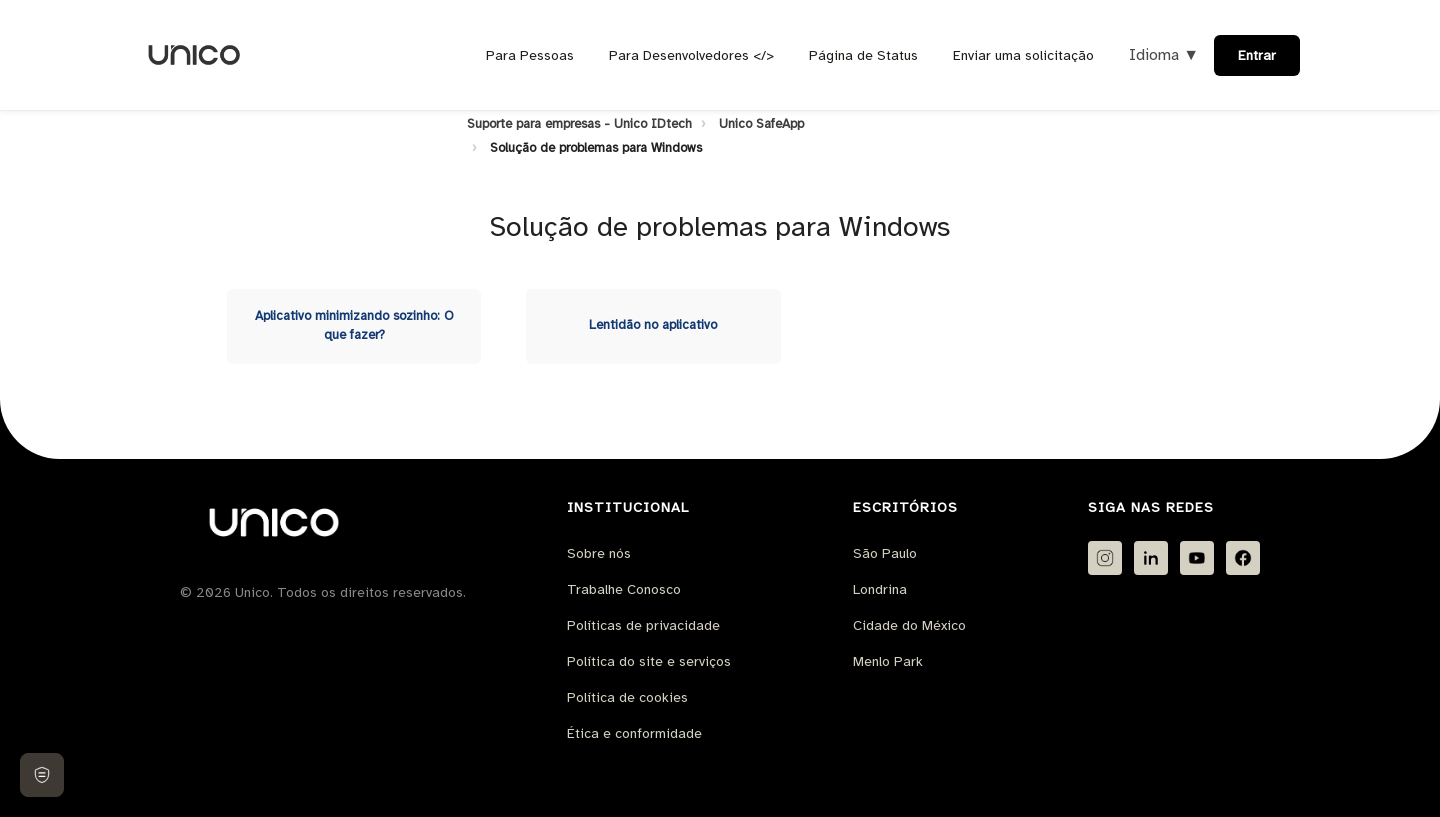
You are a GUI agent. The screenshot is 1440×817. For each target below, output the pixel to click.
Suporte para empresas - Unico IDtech (579, 124)
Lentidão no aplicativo (653, 325)
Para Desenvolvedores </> (691, 55)
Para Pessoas (530, 55)
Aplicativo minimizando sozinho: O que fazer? (354, 326)
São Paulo (885, 553)
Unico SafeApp (761, 124)
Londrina (880, 589)
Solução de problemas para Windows (596, 148)
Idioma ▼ (1164, 55)
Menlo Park (888, 661)
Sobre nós (599, 553)
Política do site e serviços (649, 661)
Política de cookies (627, 697)
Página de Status (863, 55)
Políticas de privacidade (643, 625)
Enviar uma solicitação (1023, 55)
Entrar (1257, 55)
